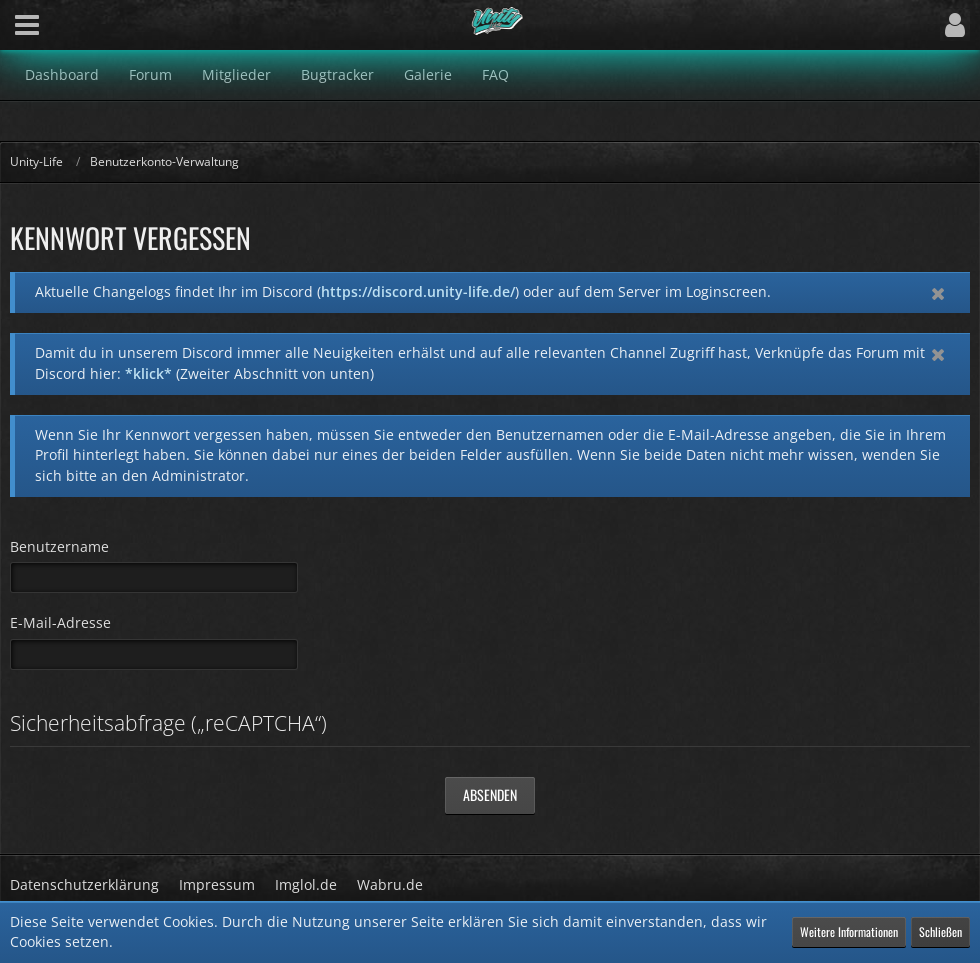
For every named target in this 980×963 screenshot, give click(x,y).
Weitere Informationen (849, 931)
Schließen (940, 931)
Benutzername (59, 546)
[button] (27, 25)
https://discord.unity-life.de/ (418, 291)
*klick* (148, 373)
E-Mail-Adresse (60, 622)
